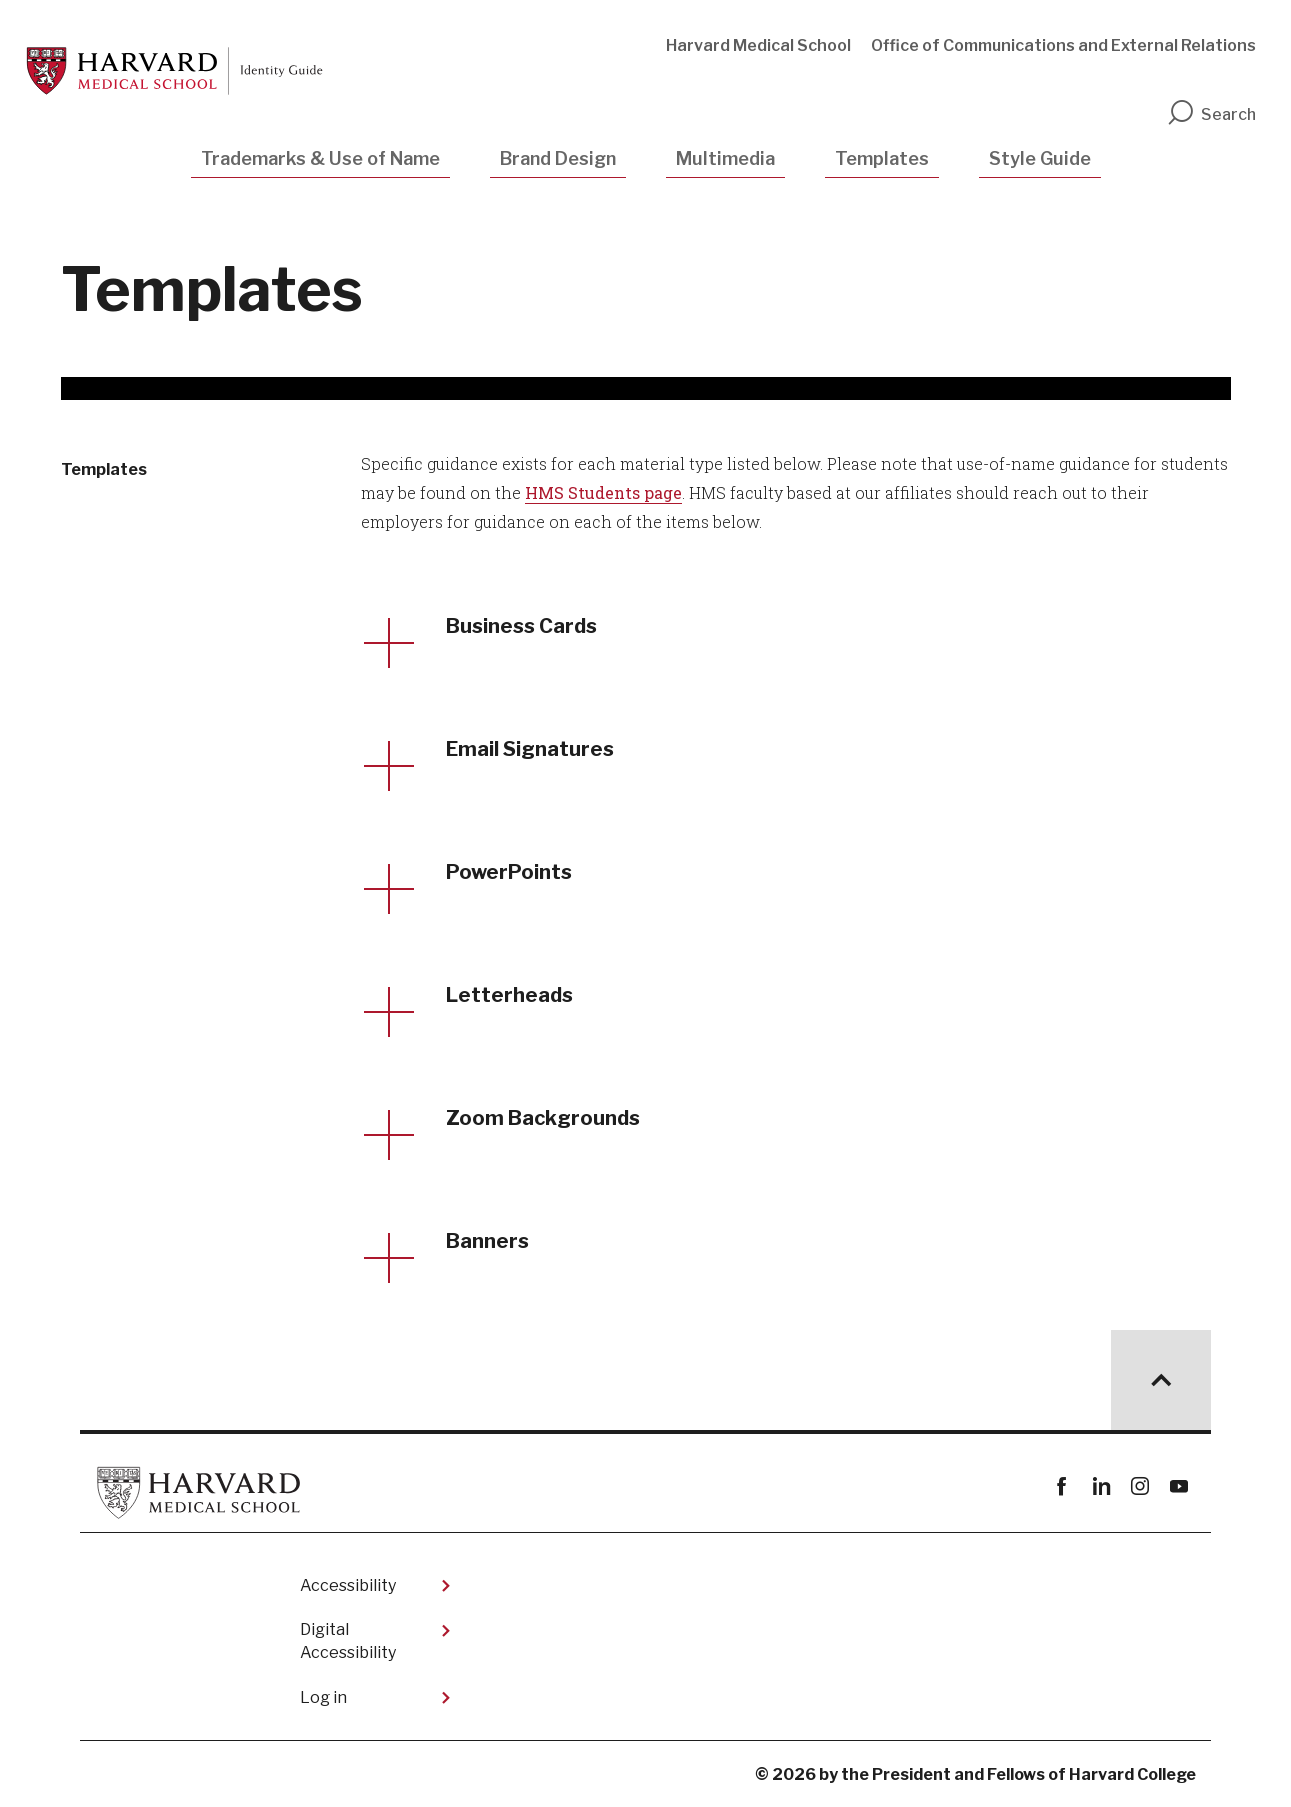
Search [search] (1211, 114)
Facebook (1061, 1486)
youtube (1178, 1486)
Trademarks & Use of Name (320, 158)
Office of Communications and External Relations (1063, 45)
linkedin (1100, 1486)
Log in (323, 1697)
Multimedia (725, 158)
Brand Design (558, 158)
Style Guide (1040, 158)
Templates (882, 158)
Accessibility (348, 1585)
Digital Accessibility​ (348, 1640)
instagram (1139, 1486)
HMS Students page (603, 492)
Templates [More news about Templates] (104, 469)
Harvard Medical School (758, 45)
